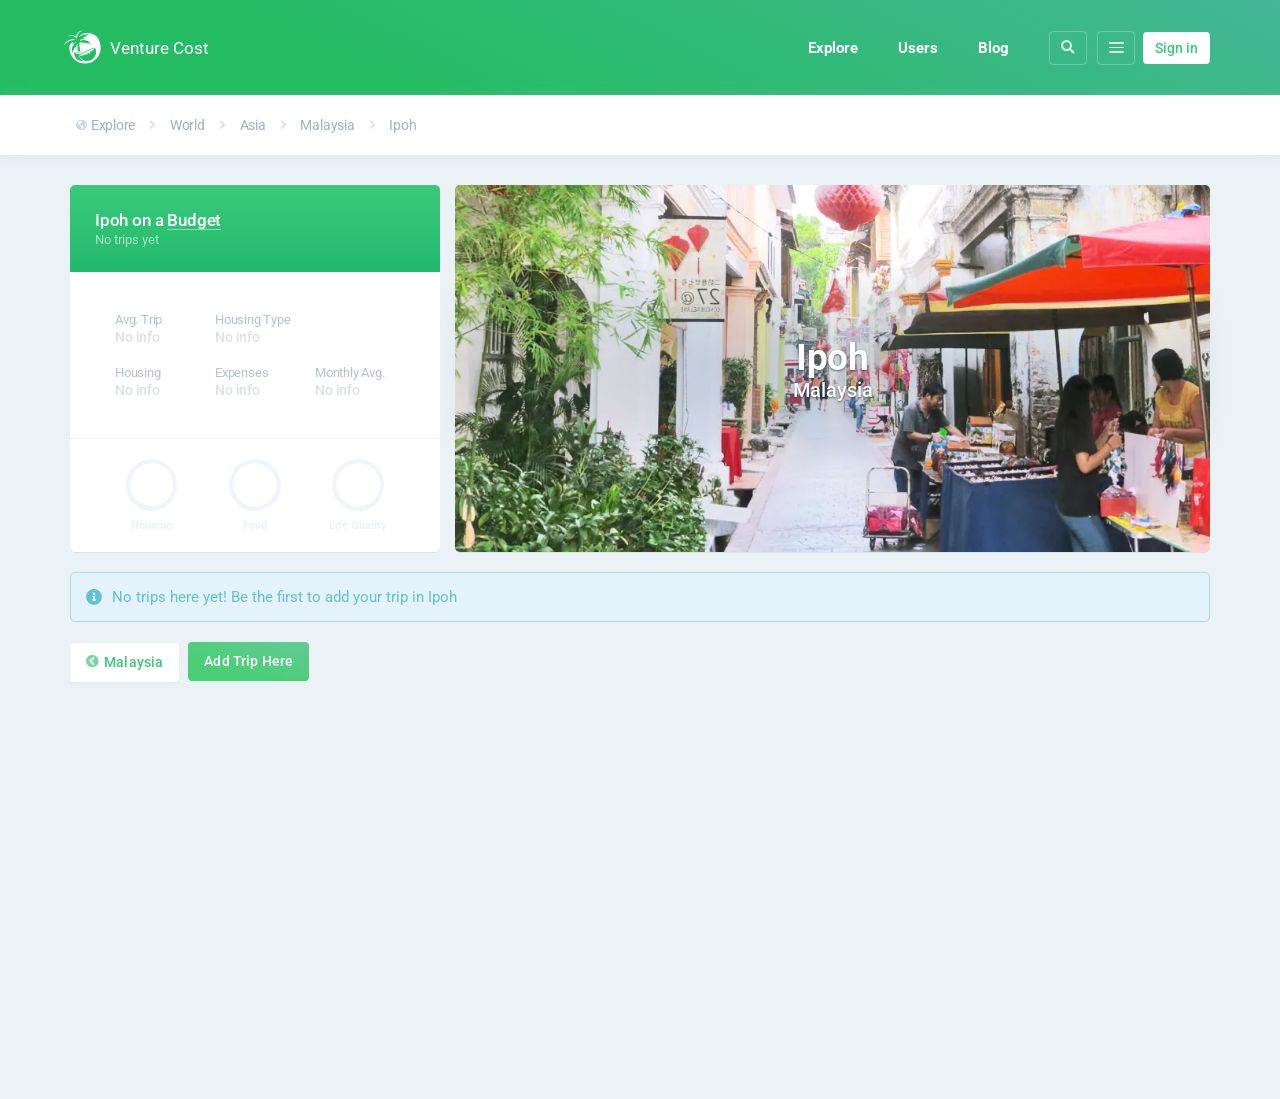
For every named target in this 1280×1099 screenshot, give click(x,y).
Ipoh (402, 125)
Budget (194, 220)
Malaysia (327, 125)
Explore (833, 48)
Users (918, 48)
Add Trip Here (248, 661)
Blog (993, 48)
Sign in (1176, 48)
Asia (253, 125)
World (187, 125)
